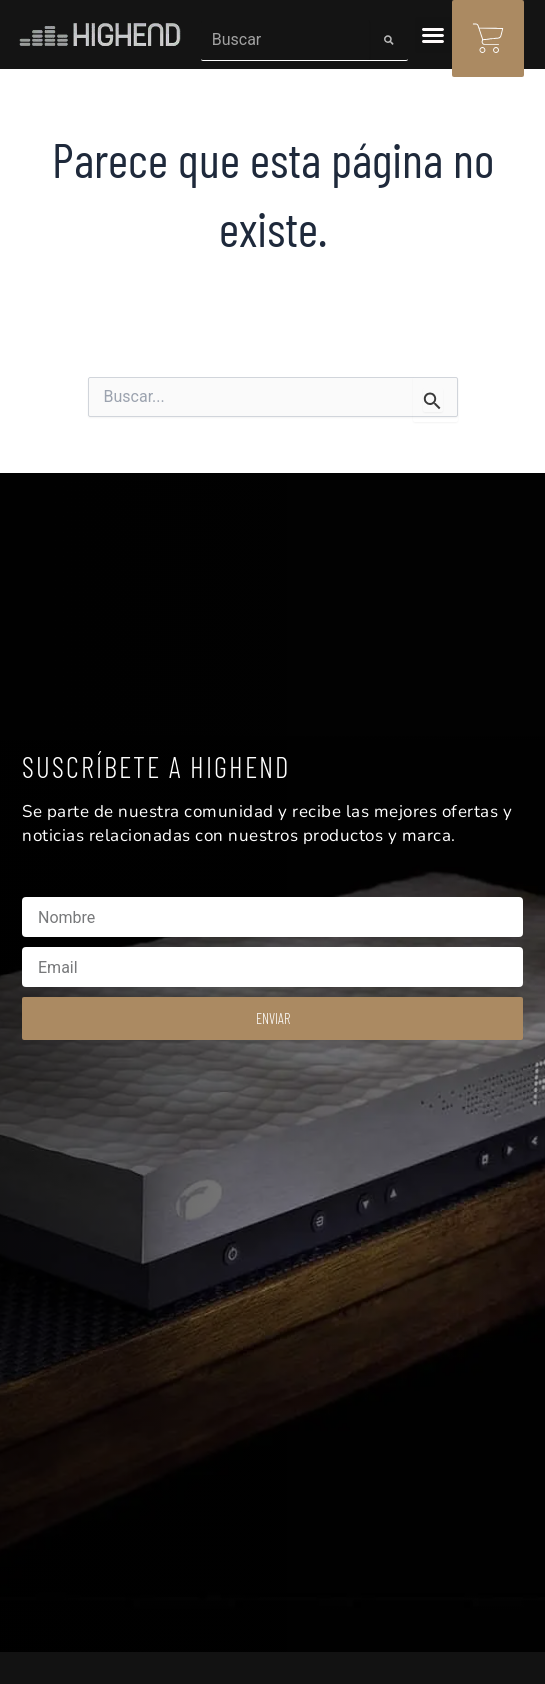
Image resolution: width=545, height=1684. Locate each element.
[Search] (389, 40)
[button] (433, 35)
